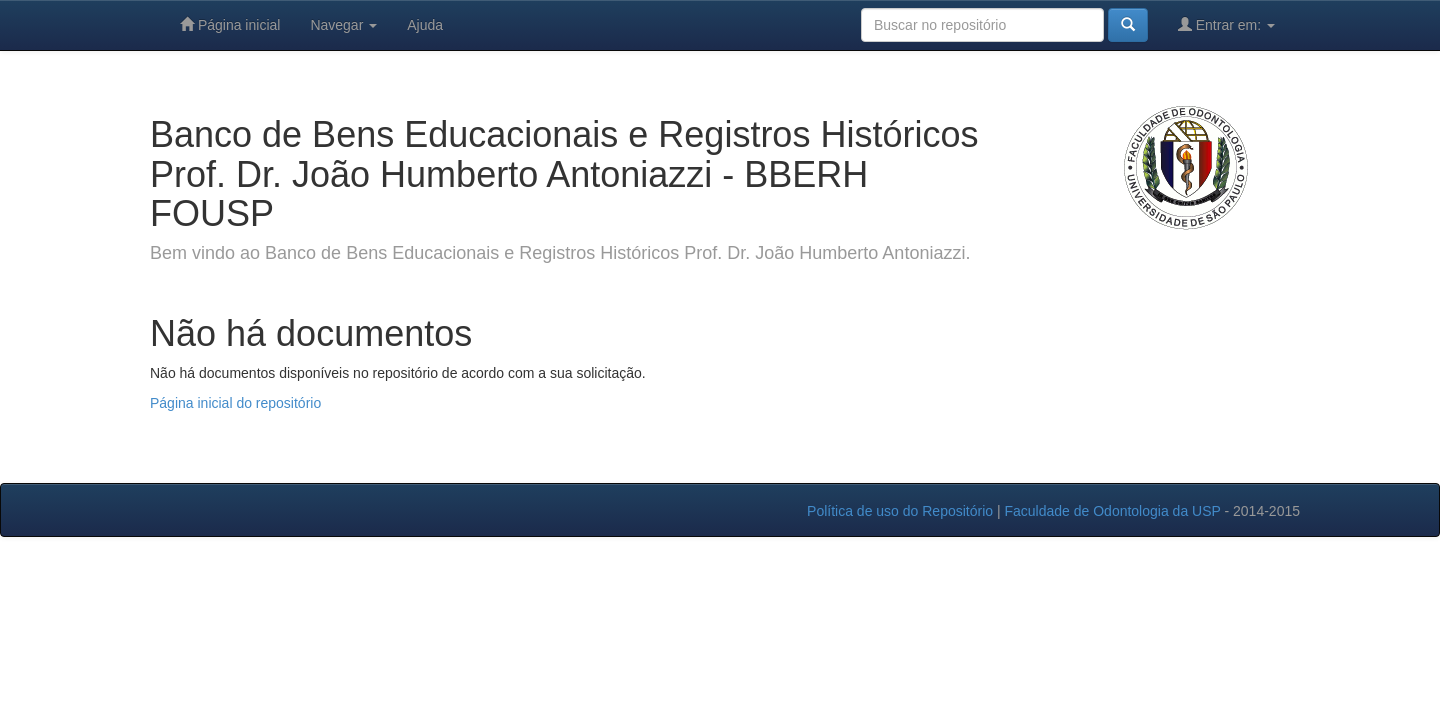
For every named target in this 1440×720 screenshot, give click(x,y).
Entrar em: (1226, 24)
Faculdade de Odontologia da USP (1112, 511)
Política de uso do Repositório (900, 511)
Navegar (343, 25)
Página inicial (230, 24)
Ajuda (425, 25)
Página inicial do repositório (235, 403)
